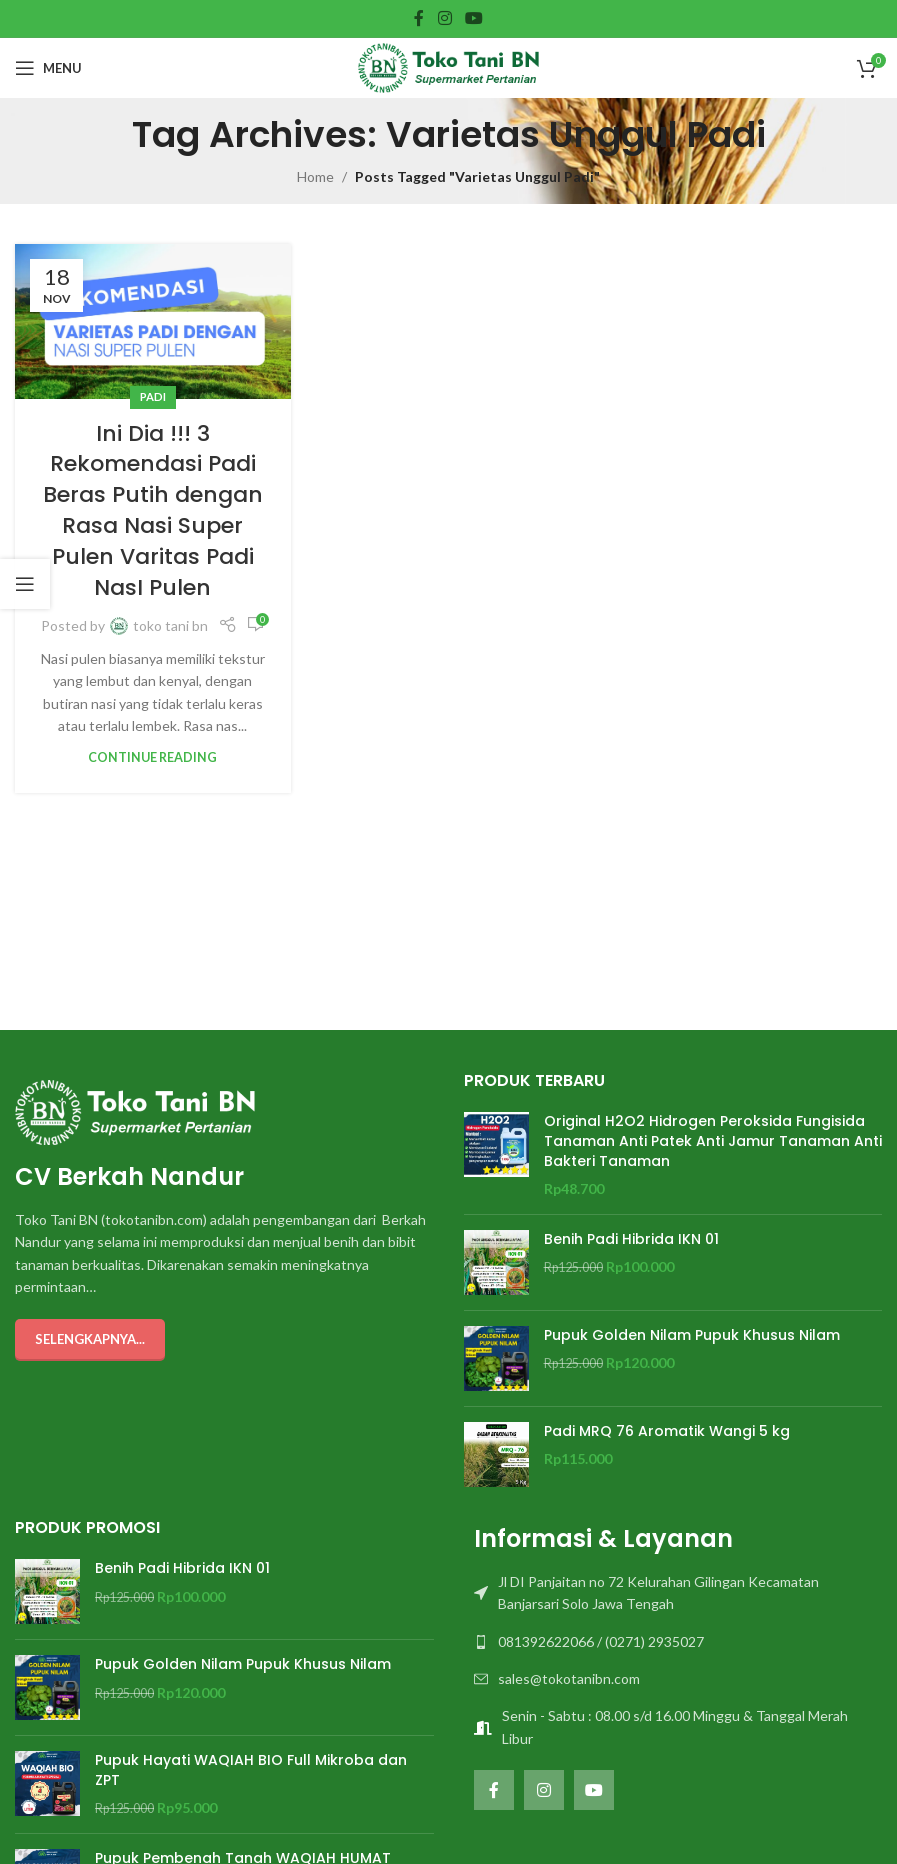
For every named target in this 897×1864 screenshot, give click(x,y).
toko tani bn (170, 625)
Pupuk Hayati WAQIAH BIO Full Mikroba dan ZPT (251, 1770)
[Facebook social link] (419, 18)
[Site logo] (448, 66)
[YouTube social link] (473, 18)
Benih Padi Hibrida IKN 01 (631, 1239)
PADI (153, 396)
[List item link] (673, 1593)
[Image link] (135, 1110)
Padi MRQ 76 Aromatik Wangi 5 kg (667, 1431)
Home (315, 176)
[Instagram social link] (444, 18)
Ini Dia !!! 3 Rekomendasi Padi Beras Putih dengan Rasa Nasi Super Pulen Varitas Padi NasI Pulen (153, 510)
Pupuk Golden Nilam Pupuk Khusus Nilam (692, 1335)
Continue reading (152, 757)
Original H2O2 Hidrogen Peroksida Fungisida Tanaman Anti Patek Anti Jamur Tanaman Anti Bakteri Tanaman (713, 1141)
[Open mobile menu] (48, 68)
